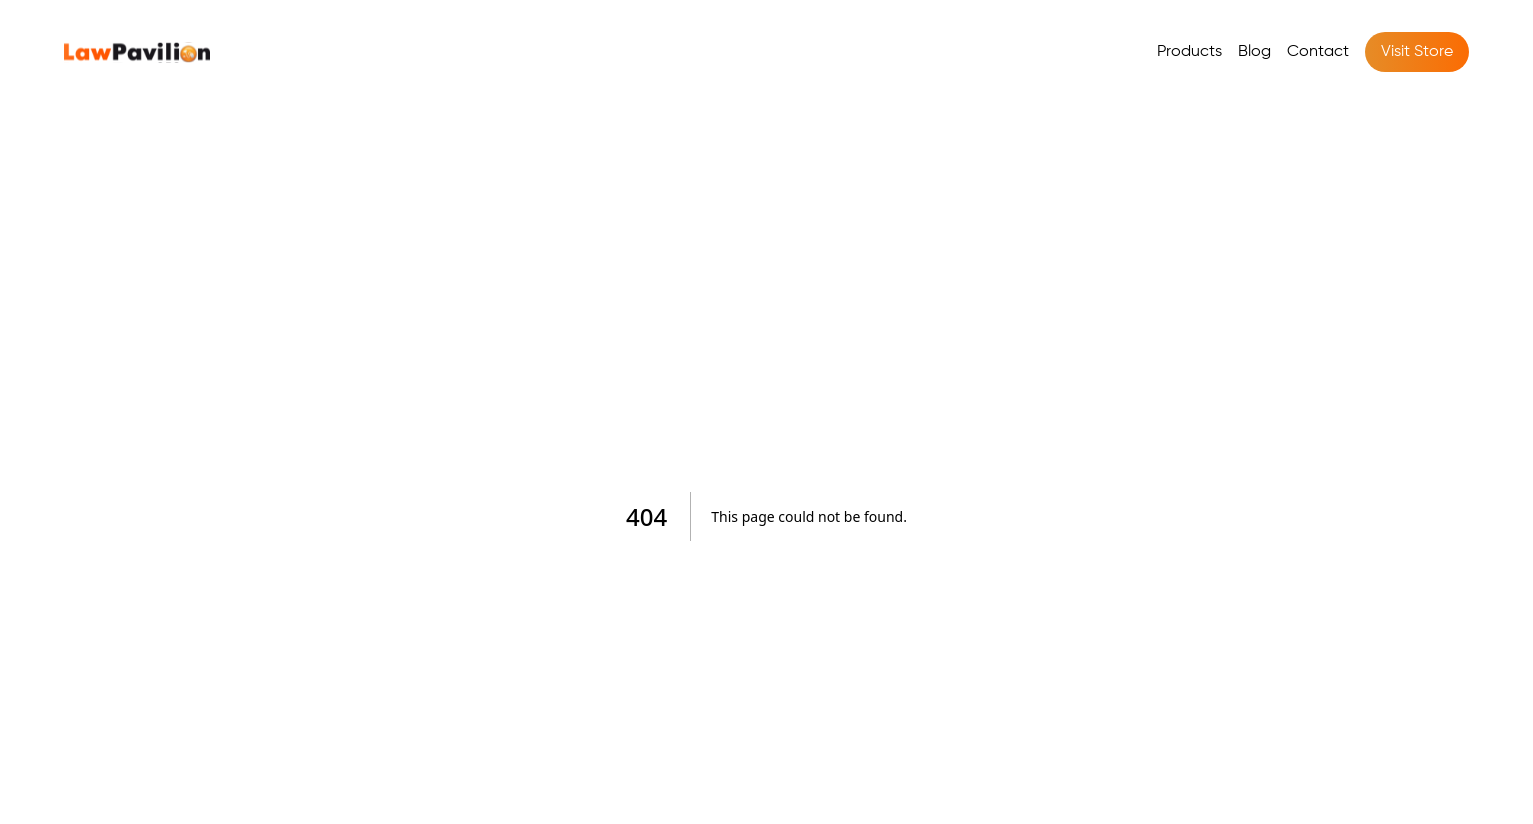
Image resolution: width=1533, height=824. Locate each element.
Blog (1254, 52)
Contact (1318, 52)
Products (1189, 52)
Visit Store (1417, 52)
